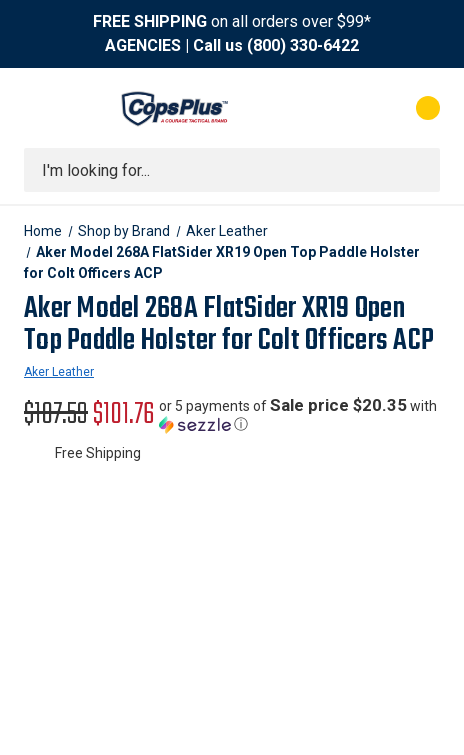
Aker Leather (59, 372)
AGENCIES (143, 45)
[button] (299, 415)
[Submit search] (418, 170)
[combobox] (232, 170)
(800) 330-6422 (303, 45)
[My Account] (347, 108)
